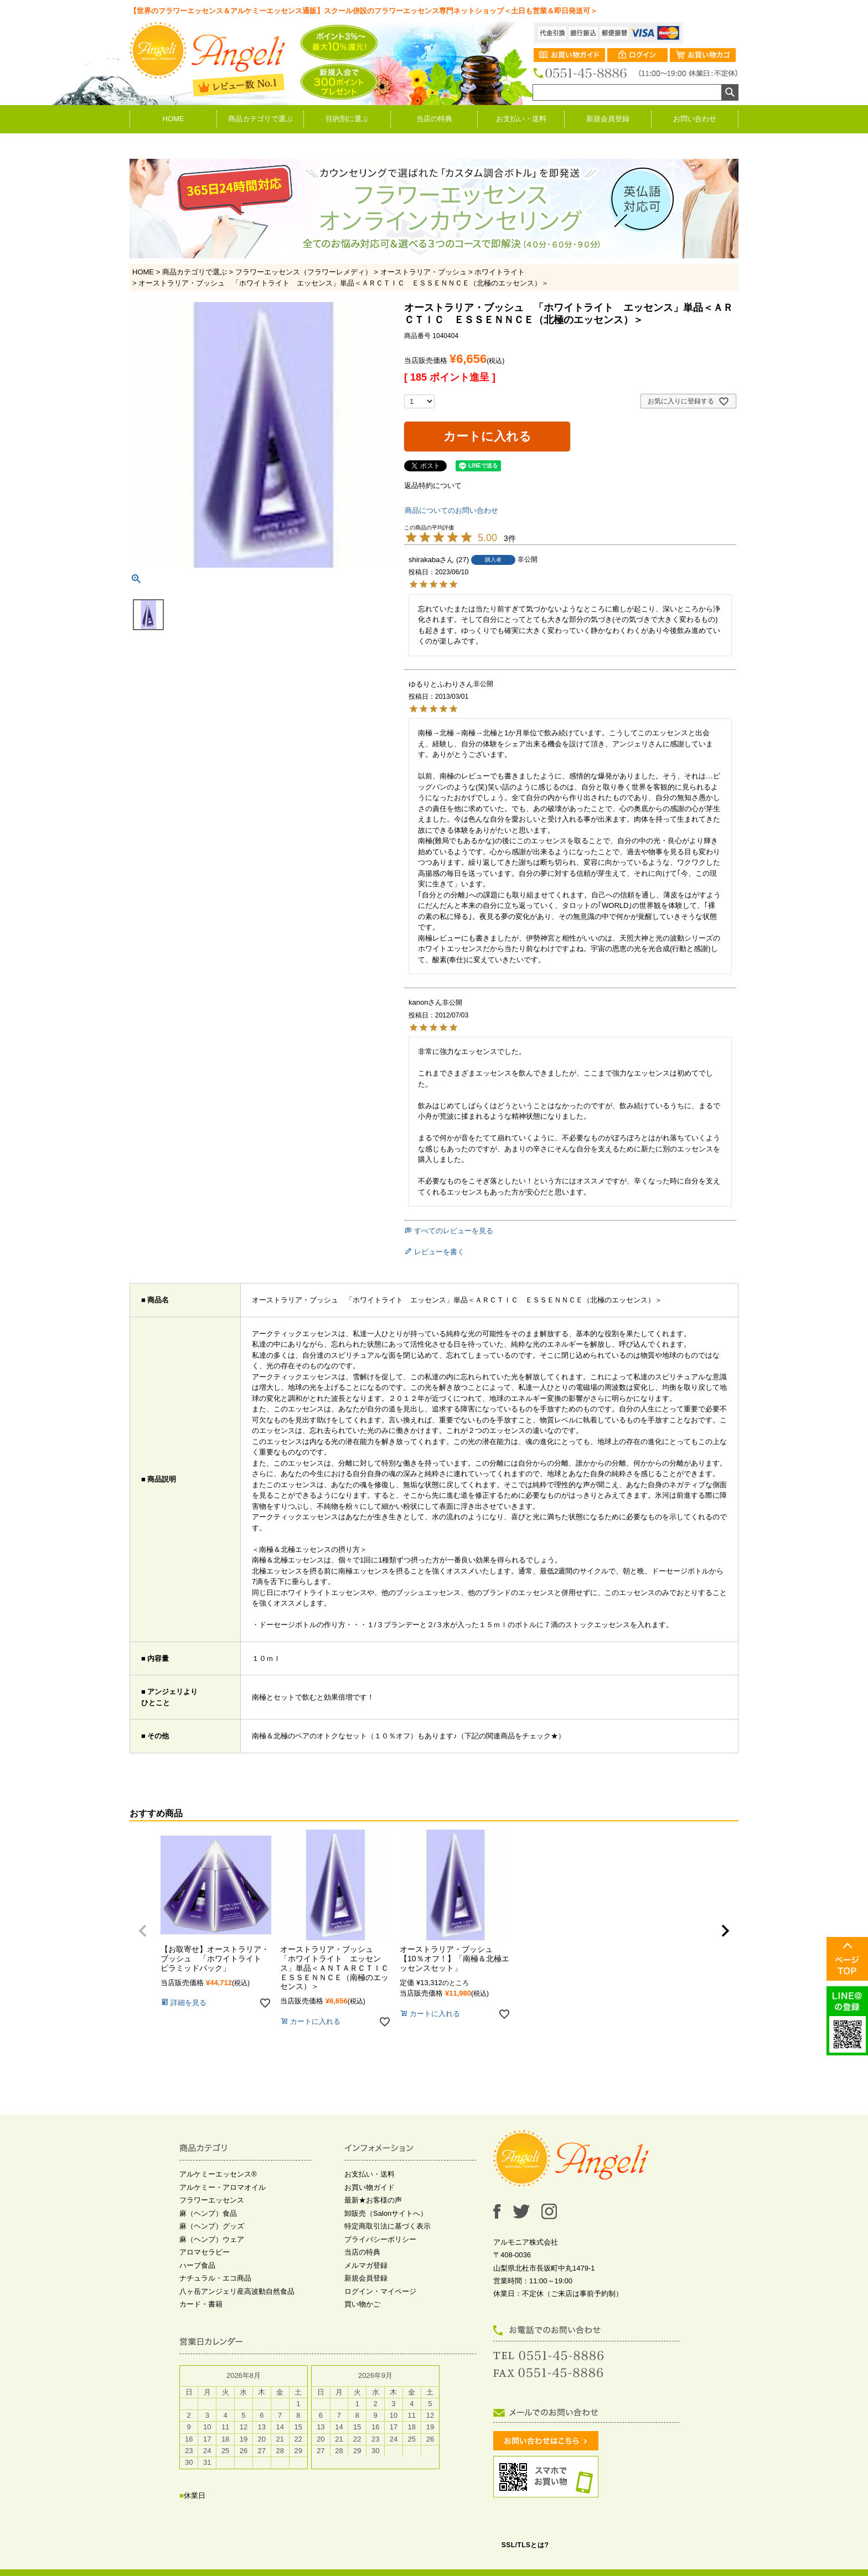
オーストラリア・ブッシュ (423, 272)
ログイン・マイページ (380, 2291)
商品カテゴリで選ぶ (260, 119)
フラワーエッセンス (211, 2200)
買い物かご (362, 2304)
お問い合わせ (694, 119)
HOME (173, 119)
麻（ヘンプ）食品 (208, 2213)
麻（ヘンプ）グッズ (211, 2226)
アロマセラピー (204, 2252)
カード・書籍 (201, 2304)
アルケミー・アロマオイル (222, 2187)
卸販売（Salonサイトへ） (385, 2213)
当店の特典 (434, 119)
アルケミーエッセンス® (218, 2174)
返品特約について (433, 485)
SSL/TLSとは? (525, 2545)
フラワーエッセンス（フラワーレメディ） (303, 272)
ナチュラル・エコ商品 (215, 2278)
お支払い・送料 (521, 119)
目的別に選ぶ (347, 119)
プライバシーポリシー (380, 2239)
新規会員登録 (607, 119)
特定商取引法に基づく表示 (387, 2226)
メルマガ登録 (366, 2265)
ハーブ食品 (197, 2265)
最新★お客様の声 (373, 2200)
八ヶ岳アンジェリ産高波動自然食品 (236, 2291)
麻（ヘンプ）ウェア (211, 2239)
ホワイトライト (499, 272)
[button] (143, 1931)
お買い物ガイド (369, 2187)
